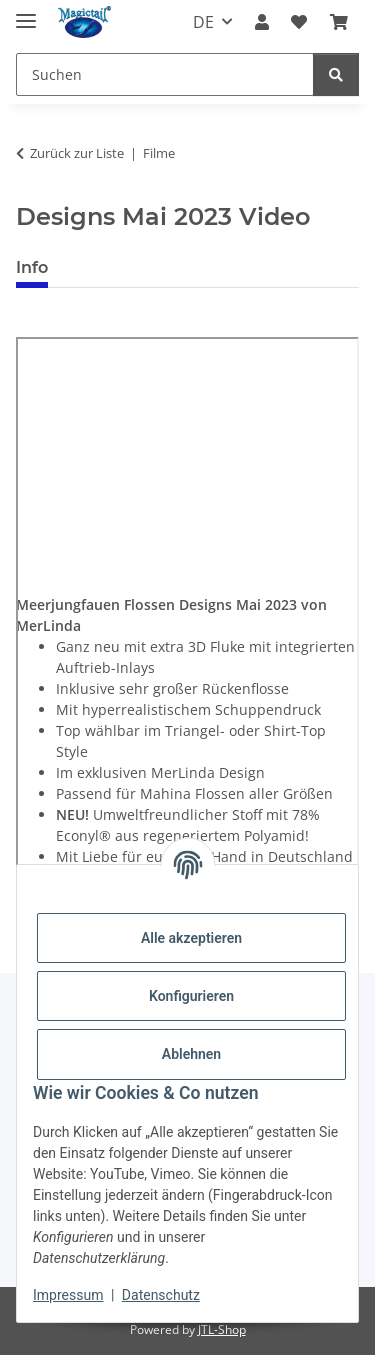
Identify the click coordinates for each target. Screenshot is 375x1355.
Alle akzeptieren (191, 938)
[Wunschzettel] (299, 22)
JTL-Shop (222, 1329)
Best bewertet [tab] (139, 267)
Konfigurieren (191, 996)
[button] (262, 22)
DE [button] (203, 22)
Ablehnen (191, 1054)
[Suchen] (165, 74)
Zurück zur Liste (77, 153)
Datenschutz (161, 1295)
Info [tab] (32, 267)
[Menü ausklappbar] (26, 12)
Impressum (68, 1295)
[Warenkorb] (339, 22)
